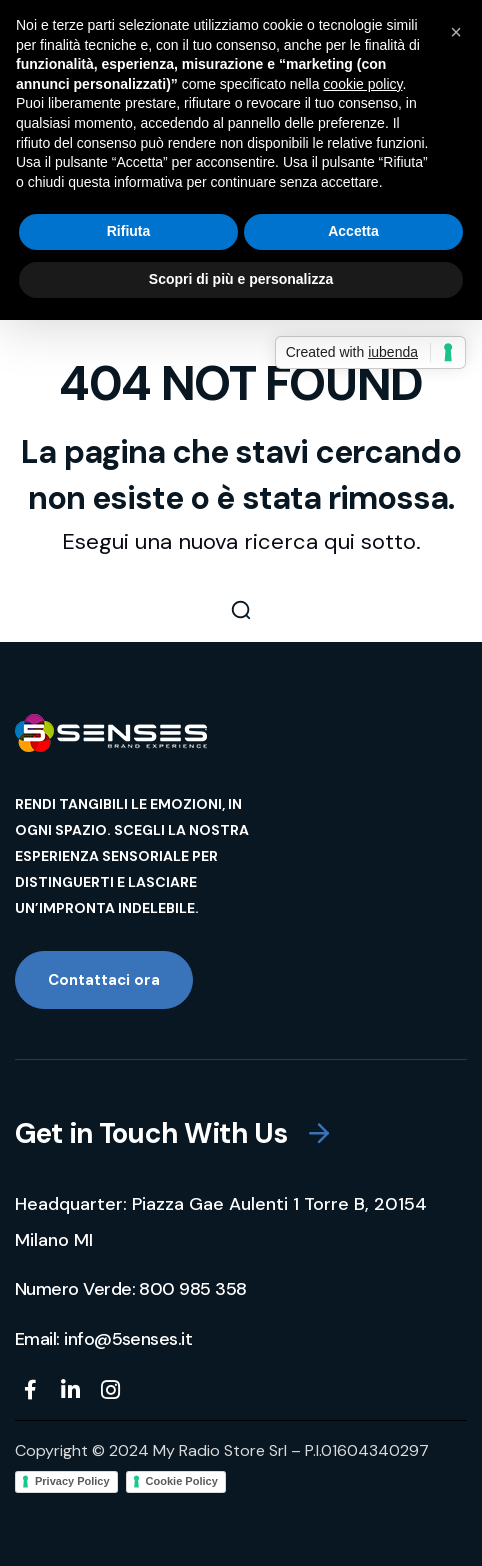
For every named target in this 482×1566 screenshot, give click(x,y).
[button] (241, 610)
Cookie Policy (182, 1481)
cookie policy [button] (362, 84)
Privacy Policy (72, 1481)
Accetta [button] (353, 231)
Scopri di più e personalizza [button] (241, 279)
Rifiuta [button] (129, 231)
